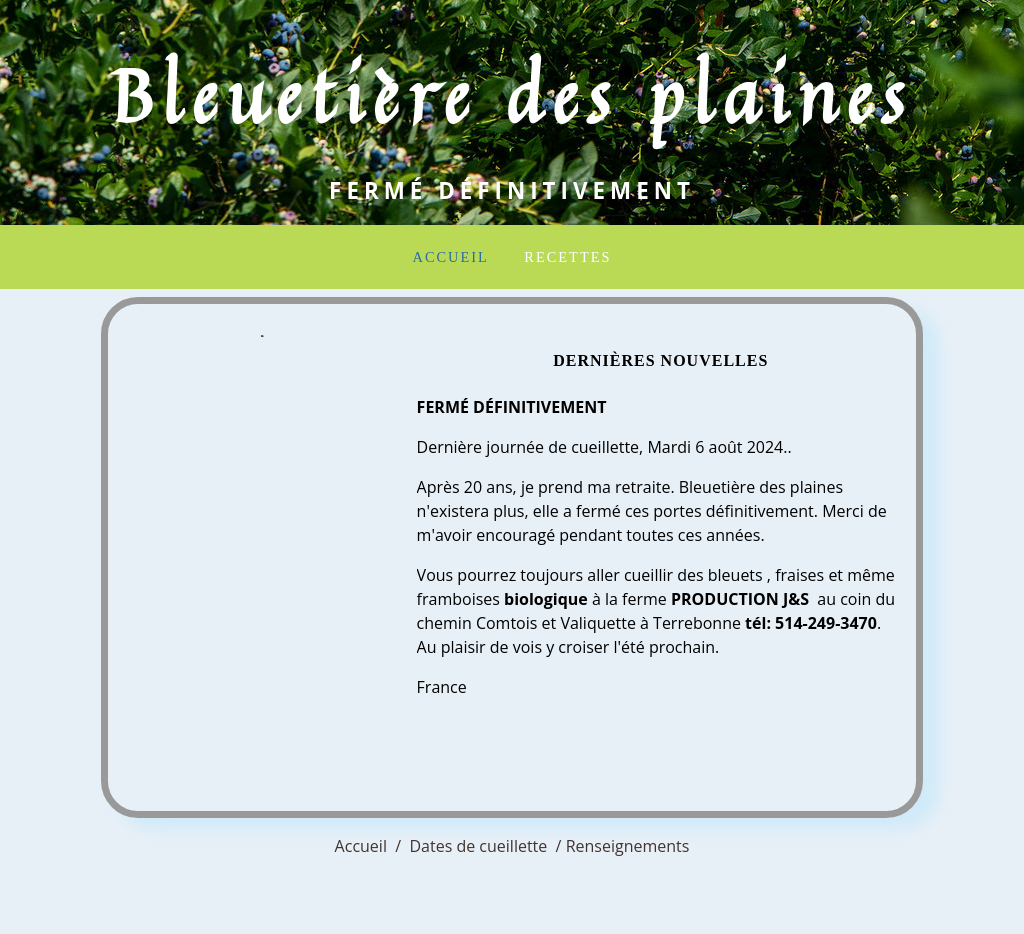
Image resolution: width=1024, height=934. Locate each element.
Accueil (451, 257)
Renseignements (628, 846)
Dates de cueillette (478, 846)
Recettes (567, 257)
